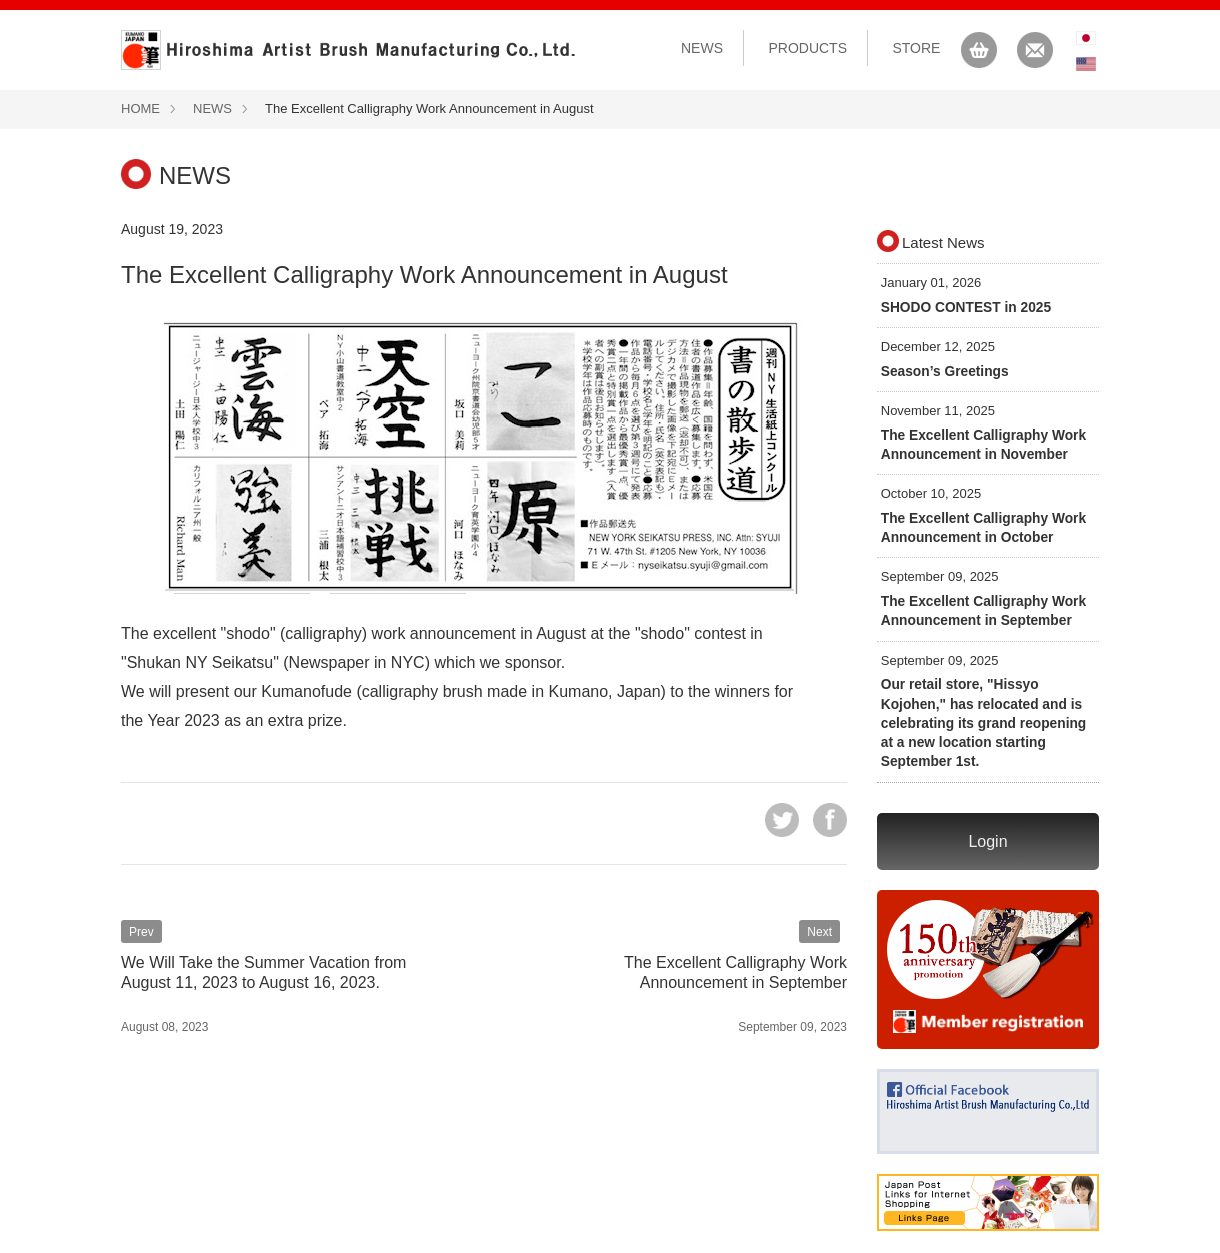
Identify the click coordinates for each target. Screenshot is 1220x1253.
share (830, 820)
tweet (782, 820)
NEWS (702, 48)
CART (979, 50)
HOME (140, 108)
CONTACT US (1035, 50)
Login (987, 827)
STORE (916, 48)
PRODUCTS (807, 48)
